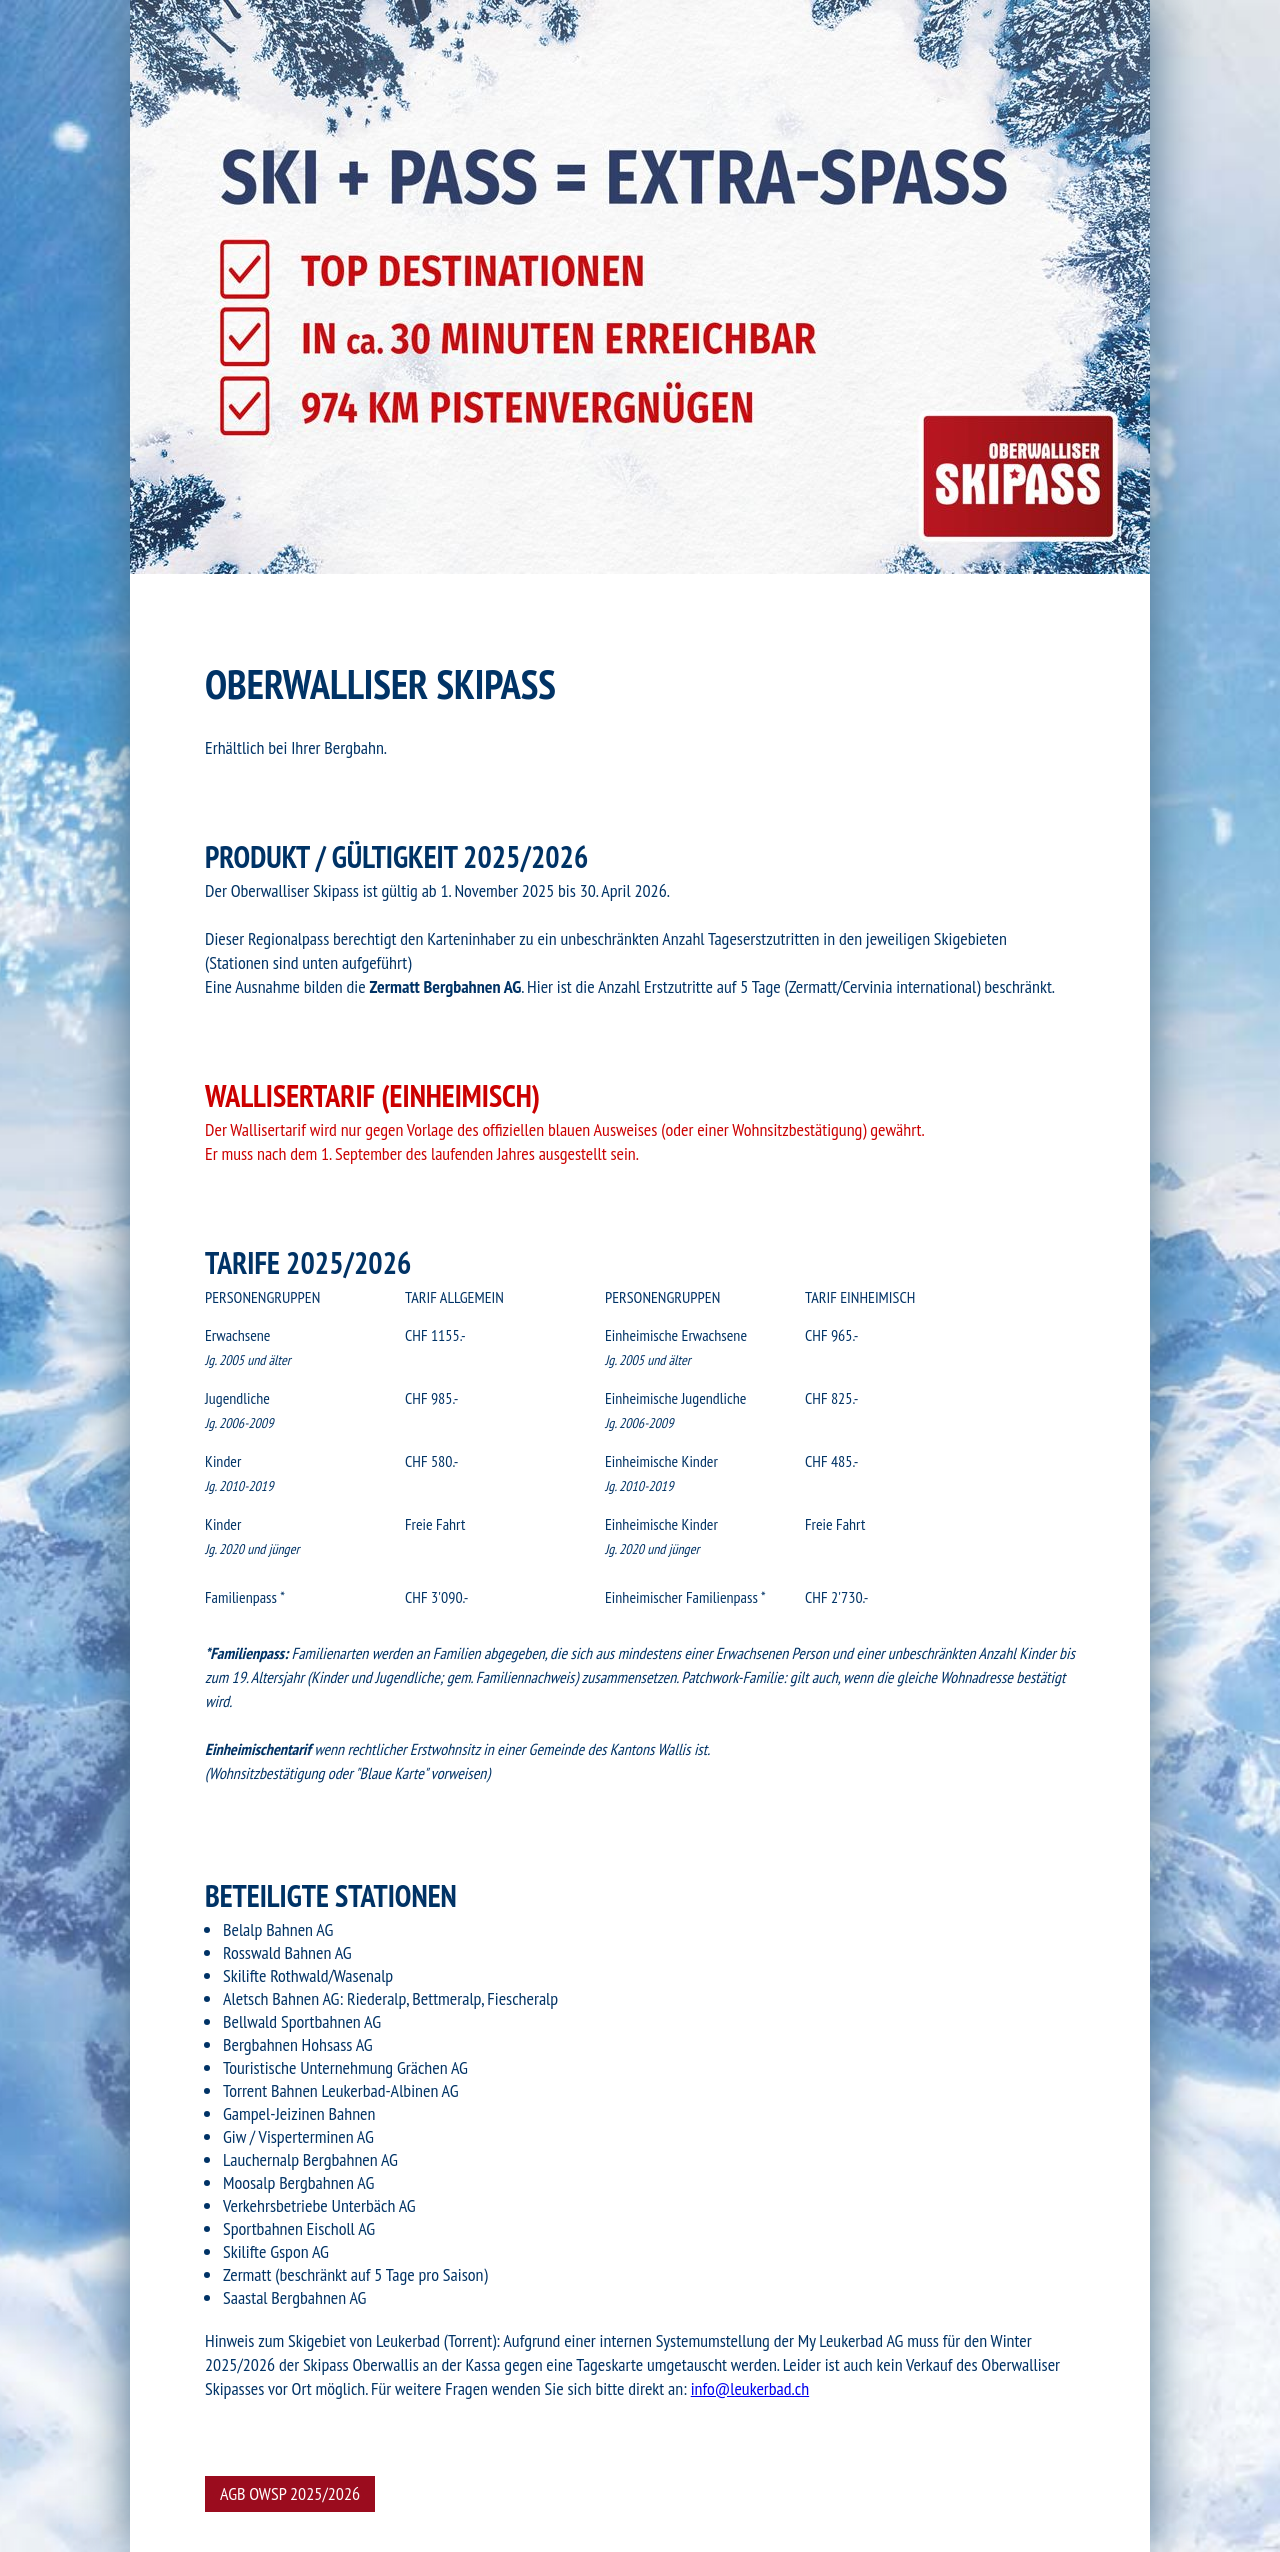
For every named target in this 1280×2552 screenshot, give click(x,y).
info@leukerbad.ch (750, 2388)
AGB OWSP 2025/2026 (290, 2493)
